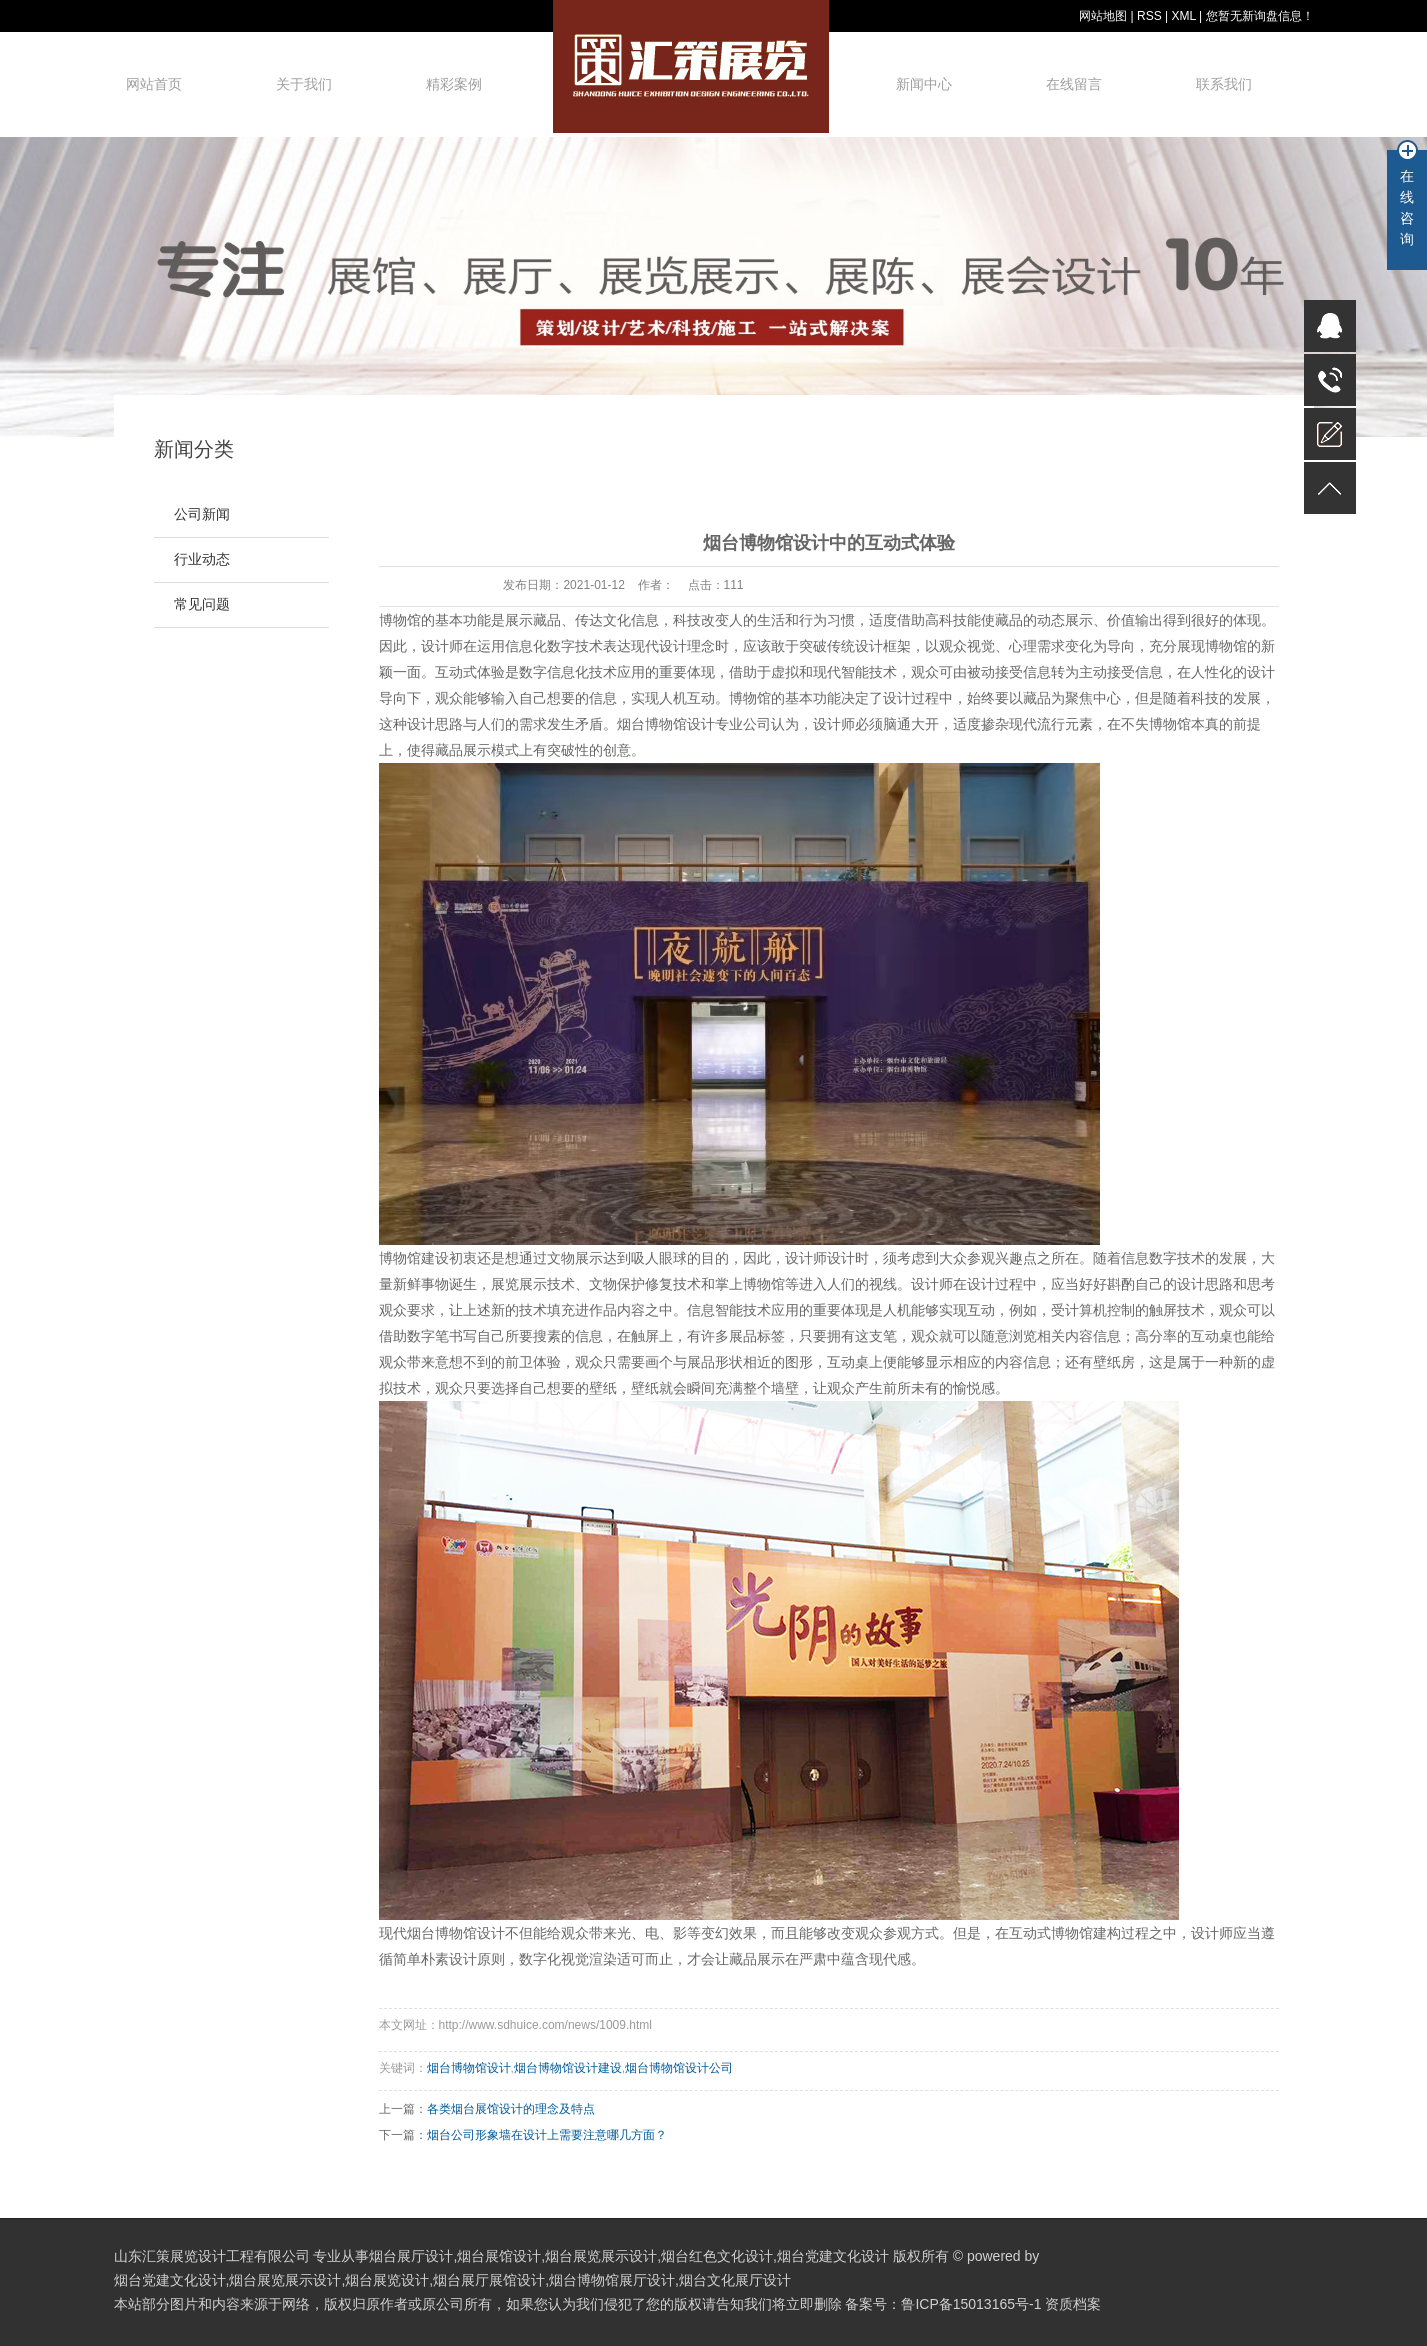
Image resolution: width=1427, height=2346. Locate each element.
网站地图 (1103, 16)
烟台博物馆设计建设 (568, 2068)
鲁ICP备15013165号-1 (971, 2304)
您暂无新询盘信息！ (1260, 16)
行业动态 (202, 559)
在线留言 (1074, 84)
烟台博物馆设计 (666, 724)
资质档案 (1073, 2304)
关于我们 (304, 84)
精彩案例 (454, 84)
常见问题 (202, 604)
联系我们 (1224, 84)
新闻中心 (924, 84)
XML (1183, 16)
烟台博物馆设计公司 (679, 2068)
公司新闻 (202, 514)
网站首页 (154, 84)
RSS (1149, 16)
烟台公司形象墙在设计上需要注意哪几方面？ (547, 2135)
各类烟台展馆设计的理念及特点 (511, 2109)
